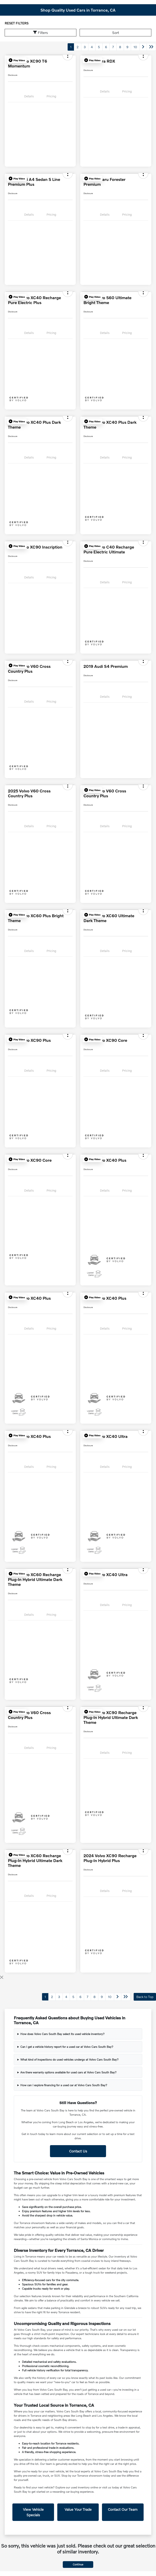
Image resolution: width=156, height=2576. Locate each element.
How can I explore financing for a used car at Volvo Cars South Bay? (63, 2085)
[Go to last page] (151, 47)
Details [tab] (29, 96)
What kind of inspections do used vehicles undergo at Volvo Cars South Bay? (69, 2059)
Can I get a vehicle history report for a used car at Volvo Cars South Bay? (66, 2046)
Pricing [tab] (51, 96)
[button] (17, 60)
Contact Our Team (123, 2509)
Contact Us (78, 2151)
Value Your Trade (78, 2509)
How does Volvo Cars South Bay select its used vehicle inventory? (62, 2034)
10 (135, 47)
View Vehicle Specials (33, 2512)
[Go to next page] (143, 47)
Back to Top (144, 1997)
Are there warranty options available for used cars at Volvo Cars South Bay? (68, 2072)
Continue (78, 2564)
